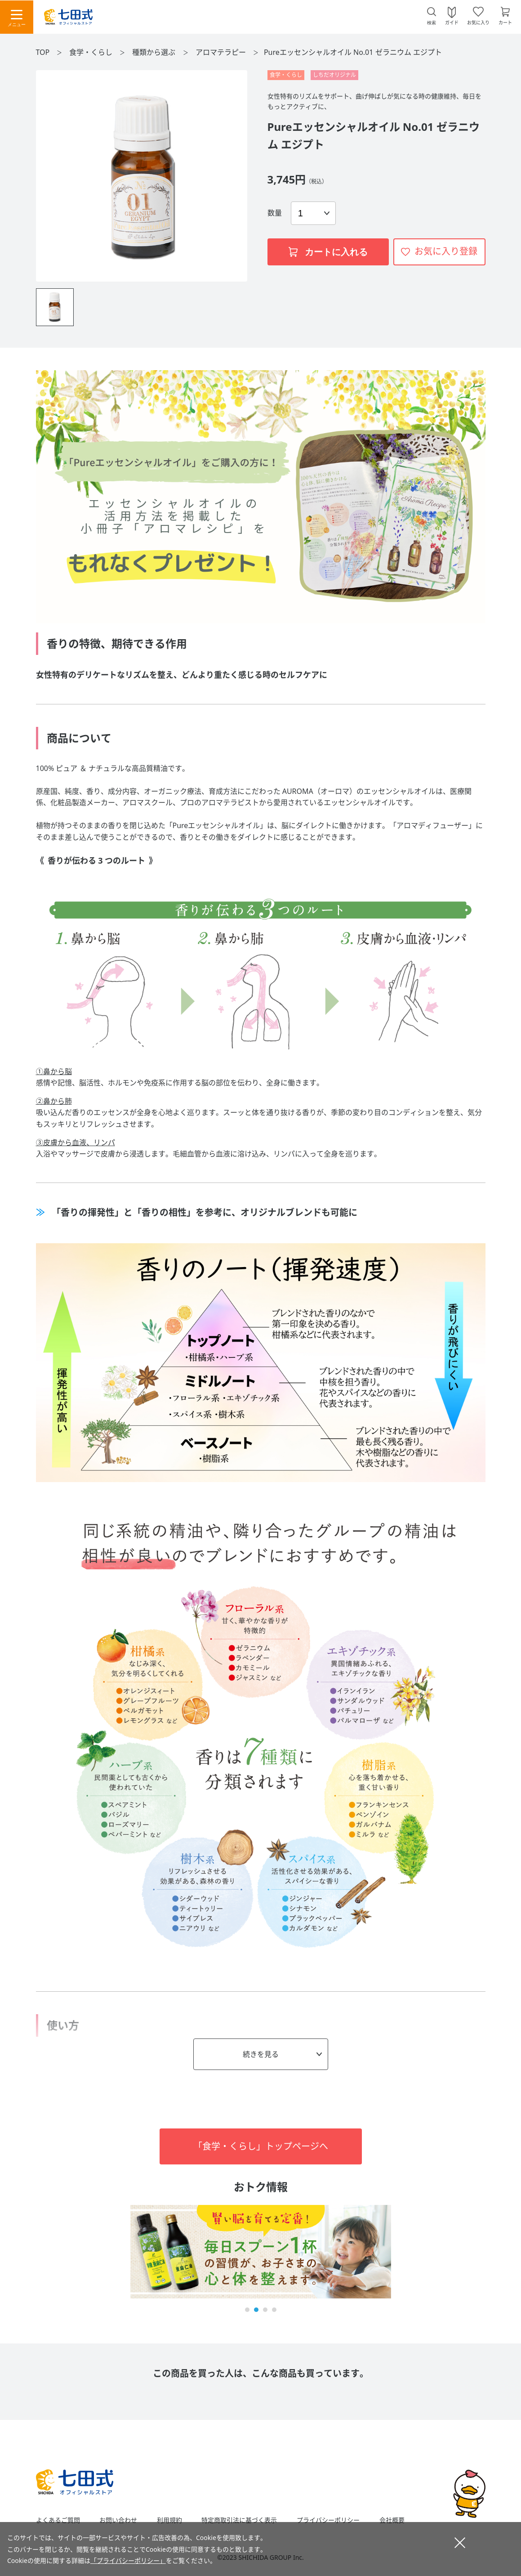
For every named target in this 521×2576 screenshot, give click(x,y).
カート (505, 22)
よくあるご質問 (58, 2520)
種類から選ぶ (154, 52)
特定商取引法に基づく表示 (239, 2520)
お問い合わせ (118, 2520)
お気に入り (478, 22)
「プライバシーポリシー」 (128, 2560)
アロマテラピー (222, 52)
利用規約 (169, 2520)
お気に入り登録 (445, 251)
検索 (431, 22)
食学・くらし (91, 52)
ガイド (452, 22)
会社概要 (392, 2520)
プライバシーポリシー (328, 2520)
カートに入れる (328, 252)
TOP (43, 52)
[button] (247, 2309)
